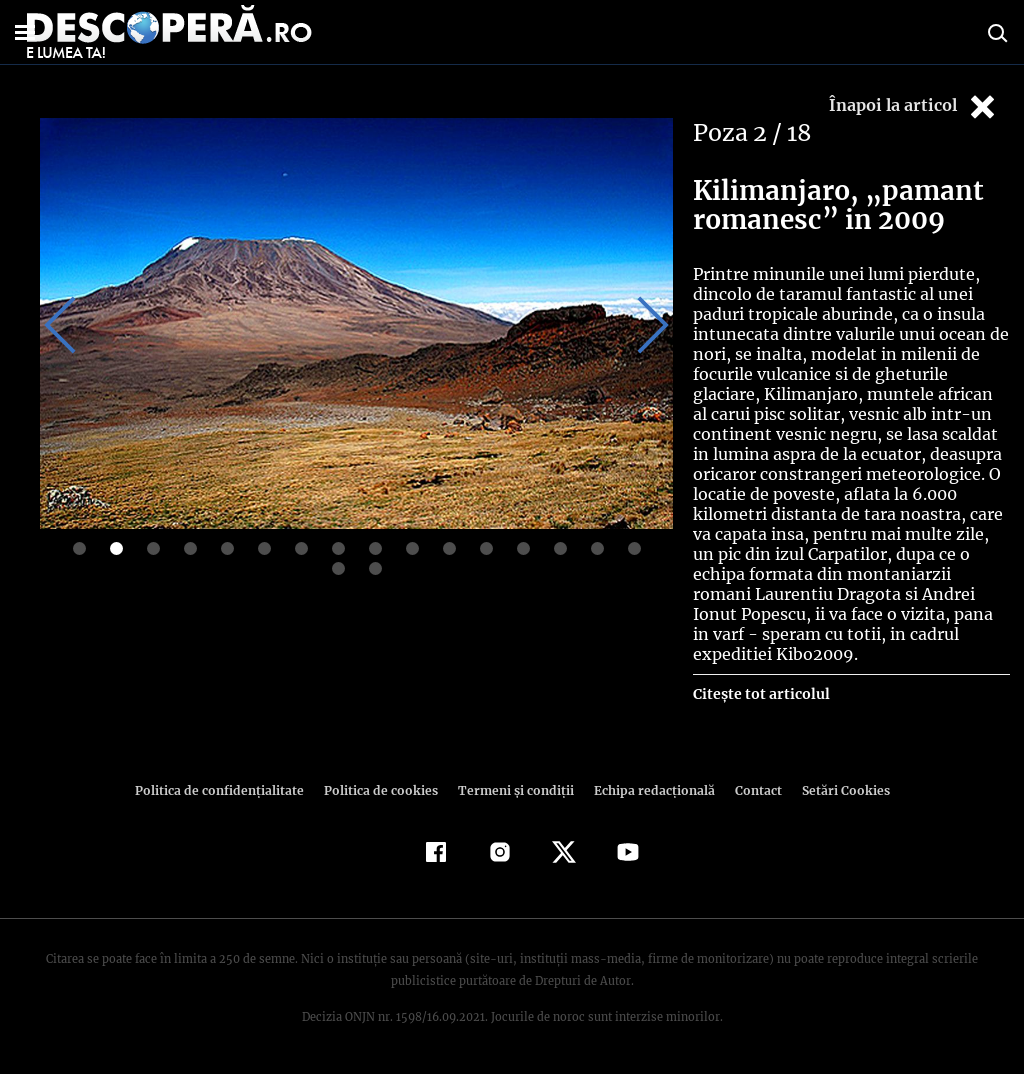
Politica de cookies (383, 790)
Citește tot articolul (760, 694)
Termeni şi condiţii (513, 790)
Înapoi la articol (914, 106)
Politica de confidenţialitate (228, 790)
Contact (750, 790)
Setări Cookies (835, 790)
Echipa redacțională (648, 790)
